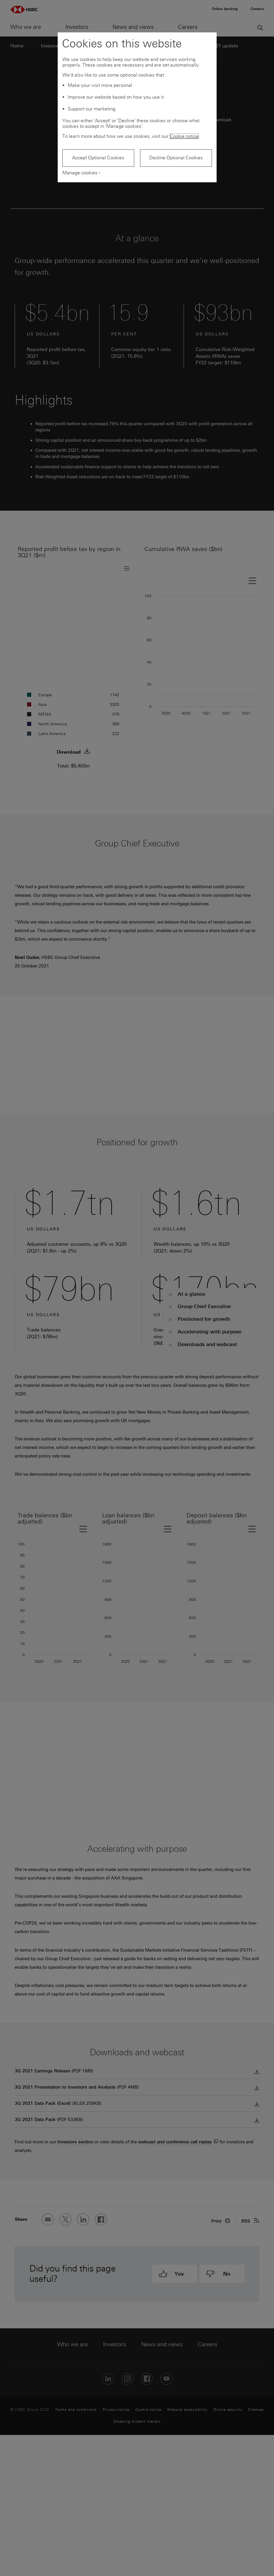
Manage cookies (79, 173)
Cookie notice (184, 136)
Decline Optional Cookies (176, 158)
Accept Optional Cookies (98, 158)
